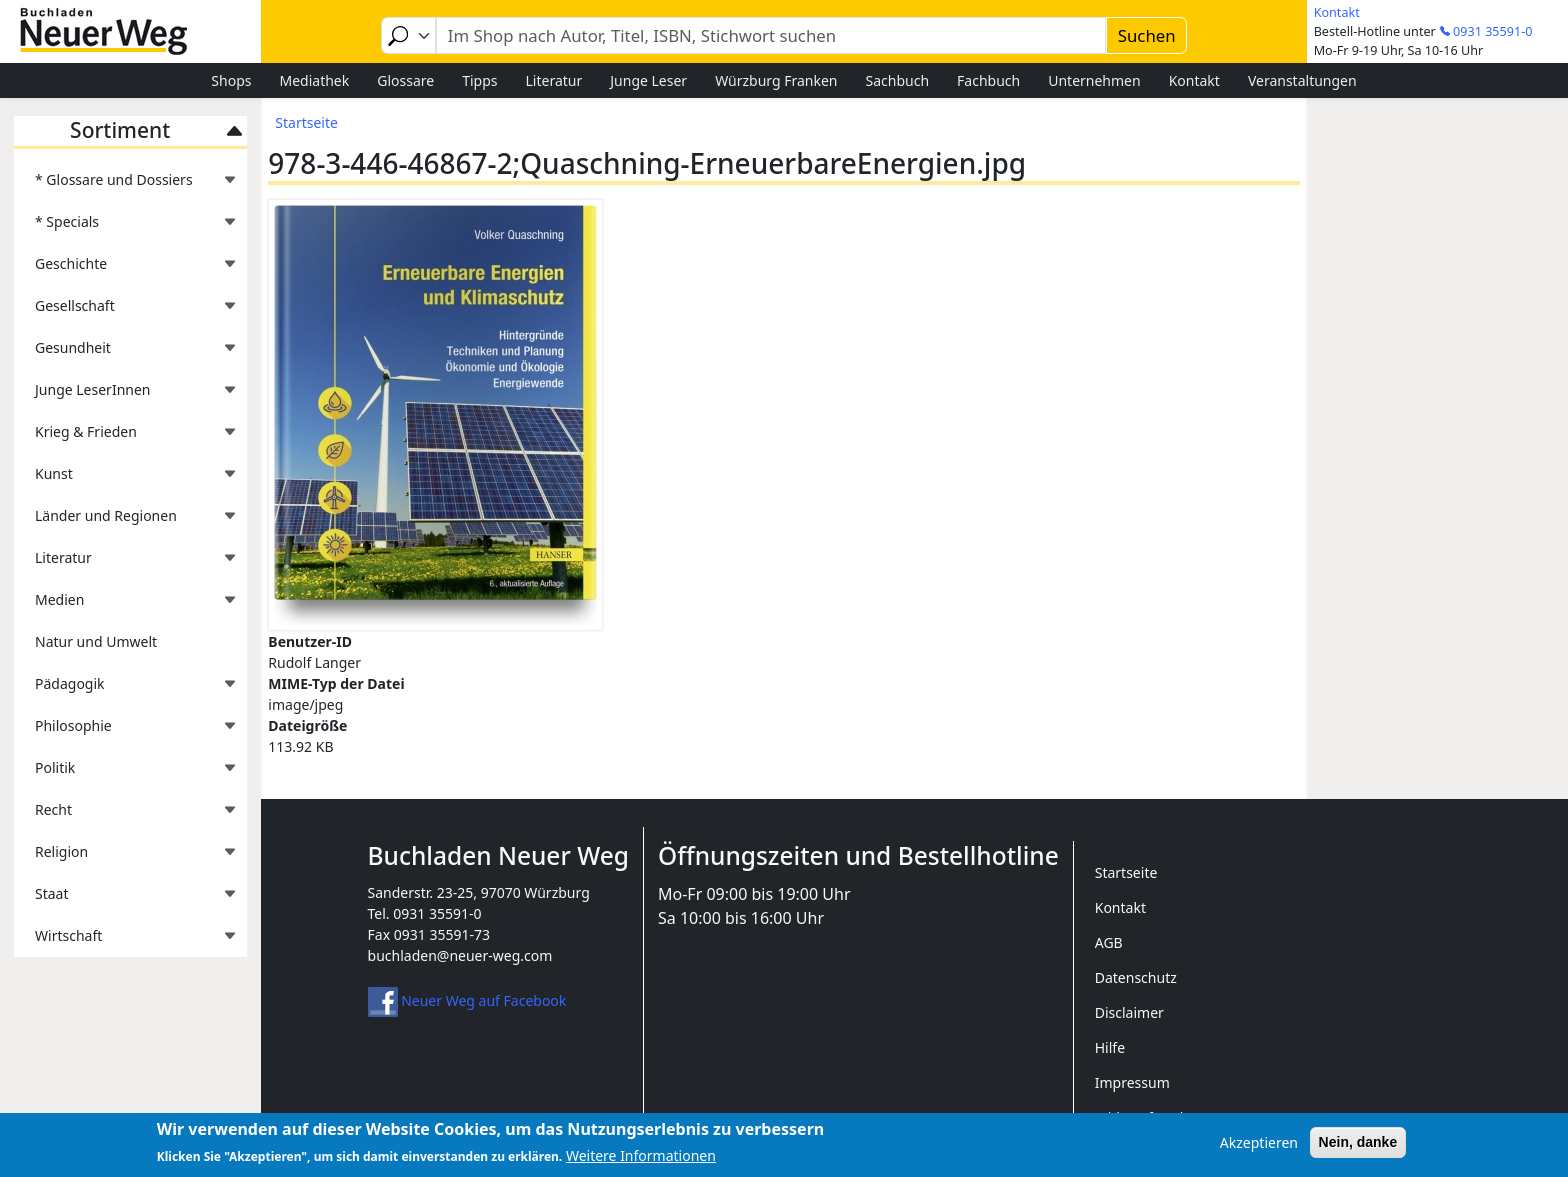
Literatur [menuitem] (554, 80)
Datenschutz (1136, 977)
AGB (1109, 942)
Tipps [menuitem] (479, 80)
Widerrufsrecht (1144, 1117)
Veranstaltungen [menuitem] (1302, 80)
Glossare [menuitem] (405, 80)
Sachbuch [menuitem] (898, 80)
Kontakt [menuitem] (1194, 80)
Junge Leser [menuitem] (648, 80)
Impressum (1132, 1082)
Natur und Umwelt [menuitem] (96, 641)
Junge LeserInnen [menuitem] (125, 395)
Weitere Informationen (641, 1161)
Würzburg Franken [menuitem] (776, 80)
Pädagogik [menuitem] (125, 689)
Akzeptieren (1259, 1147)
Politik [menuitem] (125, 773)
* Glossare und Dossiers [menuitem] (125, 185)
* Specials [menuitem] (125, 227)
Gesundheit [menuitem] (125, 353)
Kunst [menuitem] (125, 479)
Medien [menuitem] (125, 605)
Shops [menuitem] (231, 80)
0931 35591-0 (1492, 31)
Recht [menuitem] (125, 815)
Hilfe (1110, 1047)
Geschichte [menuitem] (125, 269)
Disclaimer (1129, 1012)
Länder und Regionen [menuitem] (125, 521)
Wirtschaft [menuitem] (125, 941)
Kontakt (1337, 12)
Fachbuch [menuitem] (988, 80)
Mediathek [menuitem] (314, 80)
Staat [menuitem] (125, 899)
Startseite (306, 122)
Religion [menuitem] (125, 857)
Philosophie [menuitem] (125, 731)
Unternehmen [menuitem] (1094, 80)
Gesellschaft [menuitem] (125, 311)
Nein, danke (1358, 1147)
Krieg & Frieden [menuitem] (125, 437)
